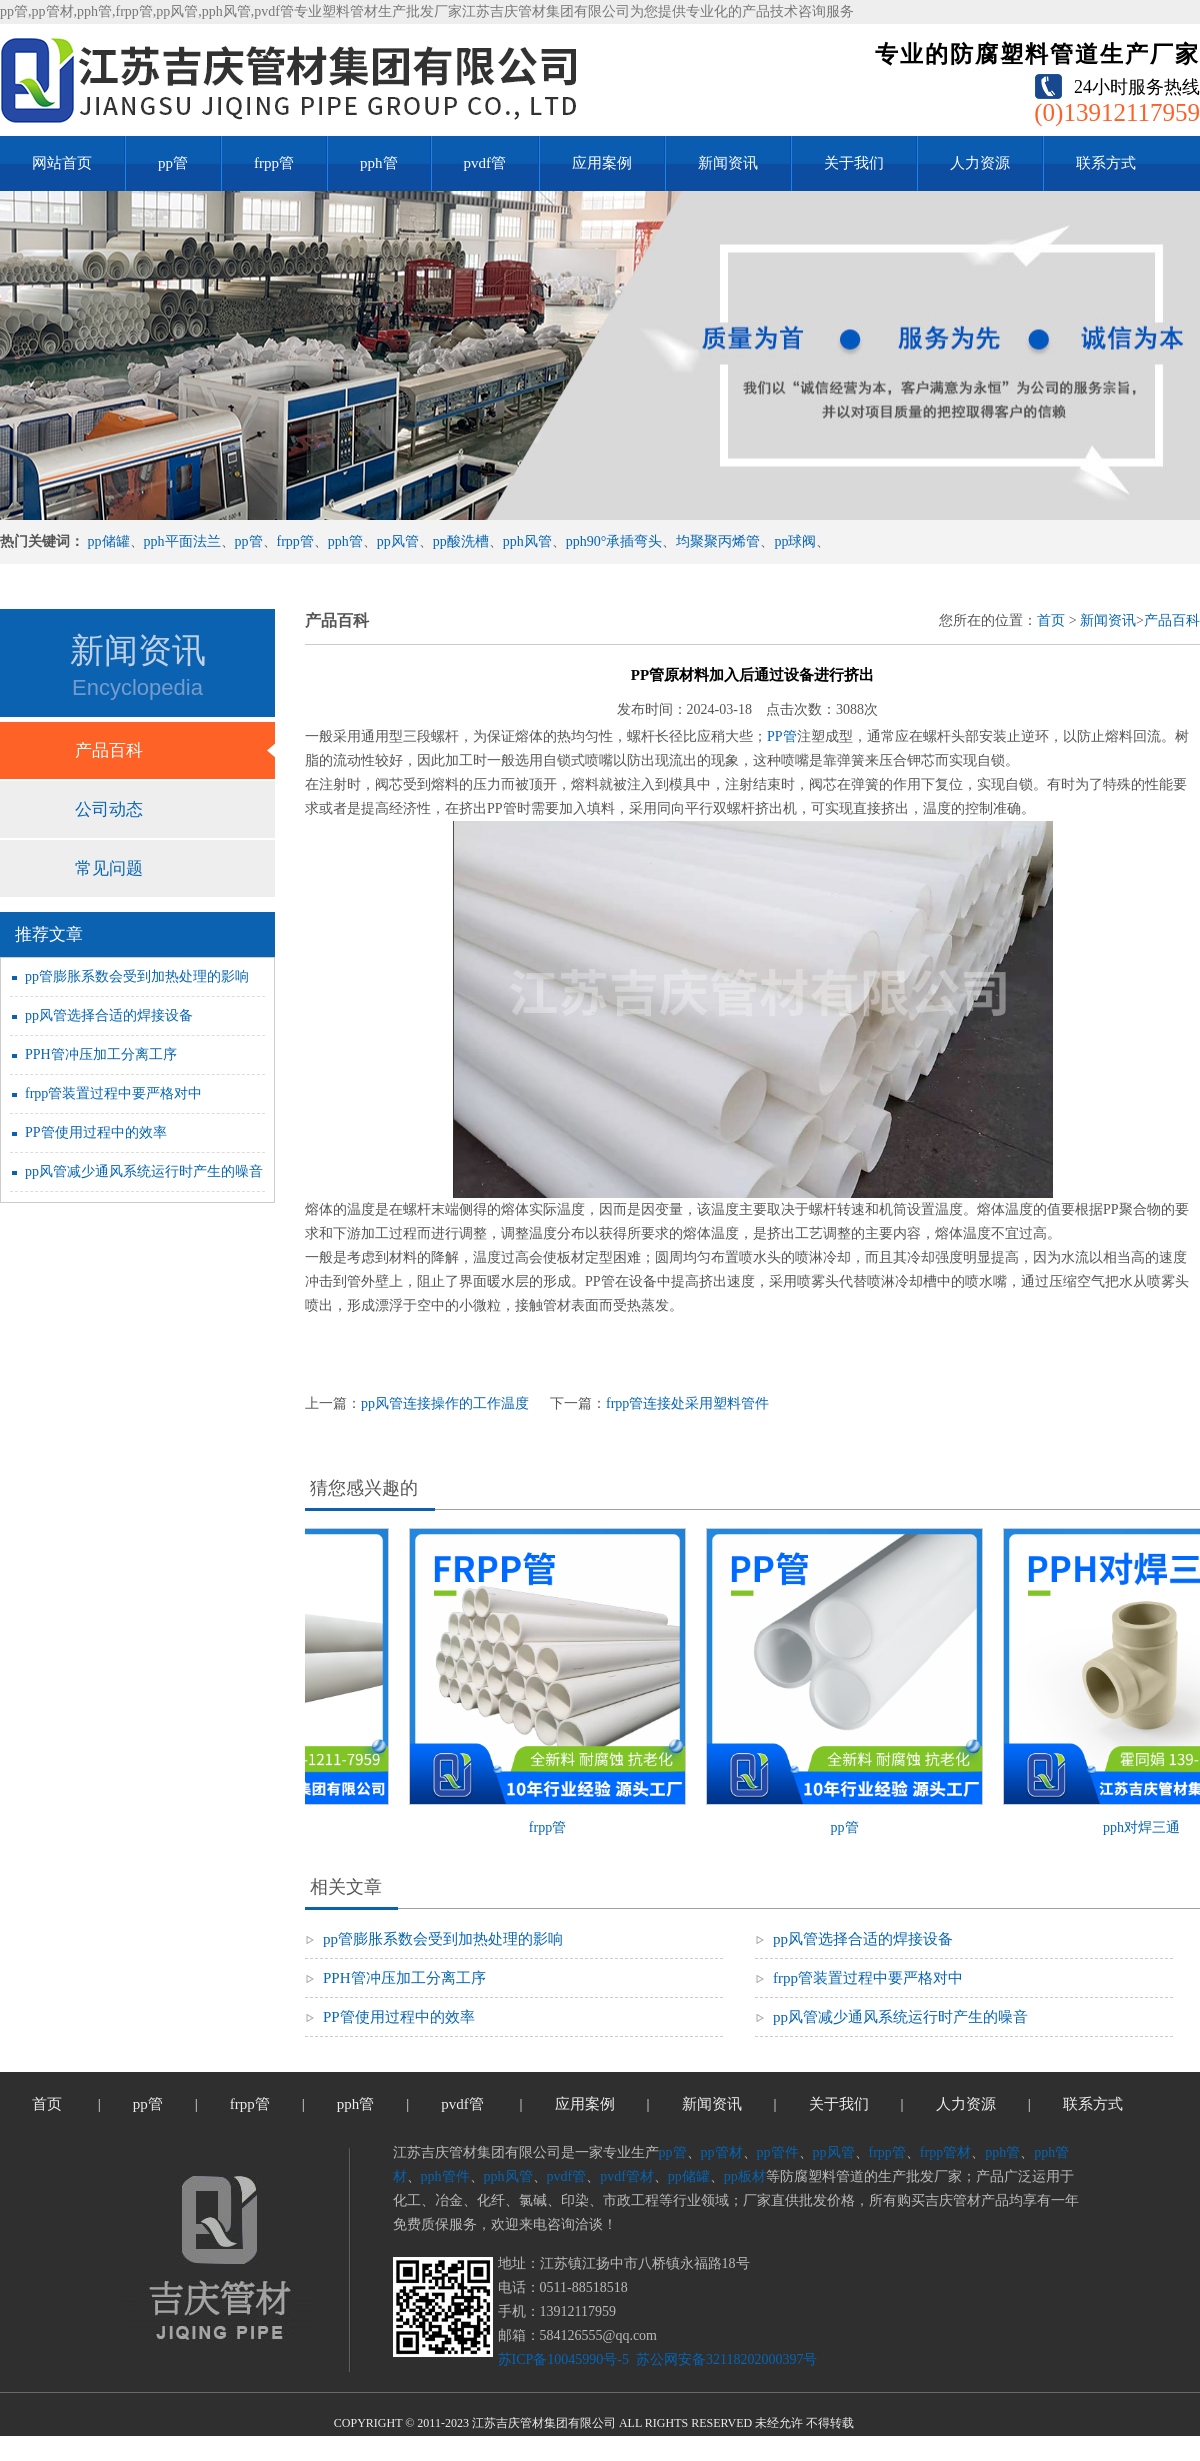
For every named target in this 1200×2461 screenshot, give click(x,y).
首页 (1051, 620)
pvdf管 (485, 163)
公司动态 (109, 809)
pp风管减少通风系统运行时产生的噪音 (144, 1171)
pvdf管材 (627, 2176)
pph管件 (445, 2176)
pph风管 (527, 541)
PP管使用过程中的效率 (96, 1132)
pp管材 (722, 2152)
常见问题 (109, 868)
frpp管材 (945, 2152)
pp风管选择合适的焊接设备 (109, 1015)
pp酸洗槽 (461, 541)
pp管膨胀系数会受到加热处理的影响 (137, 976)
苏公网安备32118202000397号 (724, 2359)
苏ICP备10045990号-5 (563, 2359)
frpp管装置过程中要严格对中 (113, 1093)
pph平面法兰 (182, 541)
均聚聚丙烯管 (718, 541)
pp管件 (778, 2152)
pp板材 (745, 2176)
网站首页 (62, 163)
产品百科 (109, 750)
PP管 (782, 736)
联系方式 (1106, 163)
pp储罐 (109, 541)
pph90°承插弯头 (614, 541)
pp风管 (398, 541)
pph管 (379, 163)
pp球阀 (795, 541)
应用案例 (602, 163)
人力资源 (980, 163)
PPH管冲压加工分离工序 (101, 1054)
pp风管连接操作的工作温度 (445, 1403)
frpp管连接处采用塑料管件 (687, 1403)
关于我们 (854, 163)
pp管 (173, 163)
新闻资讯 (728, 163)
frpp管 (274, 163)
